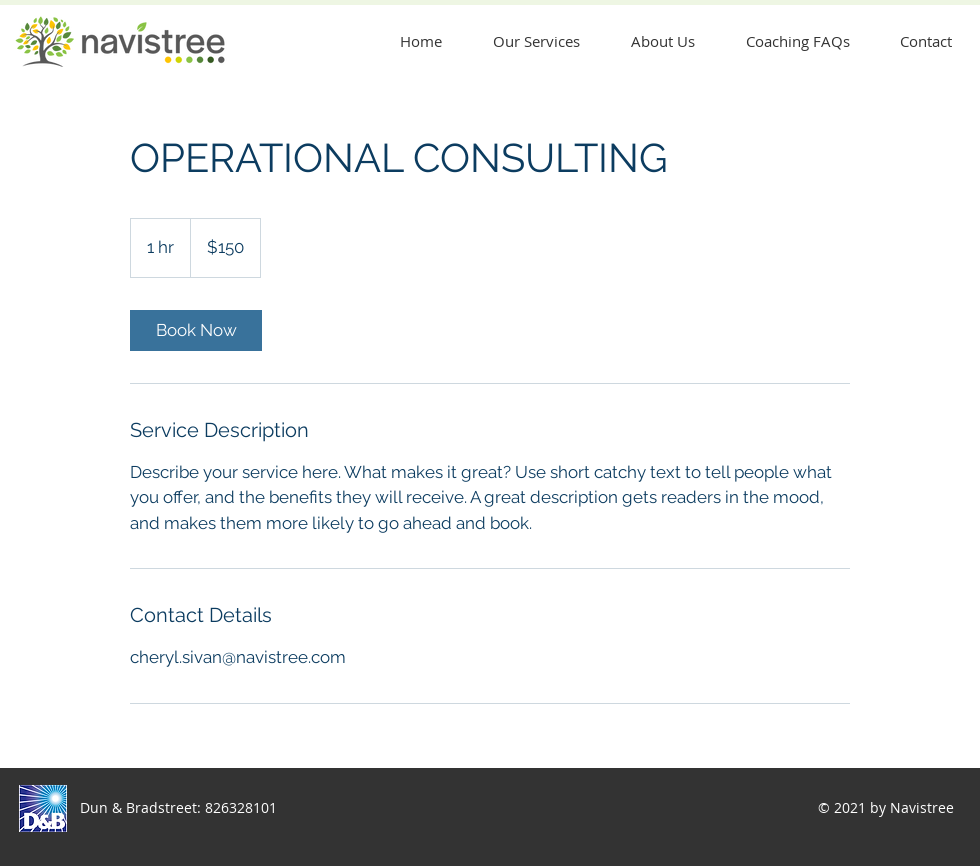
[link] (196, 330)
